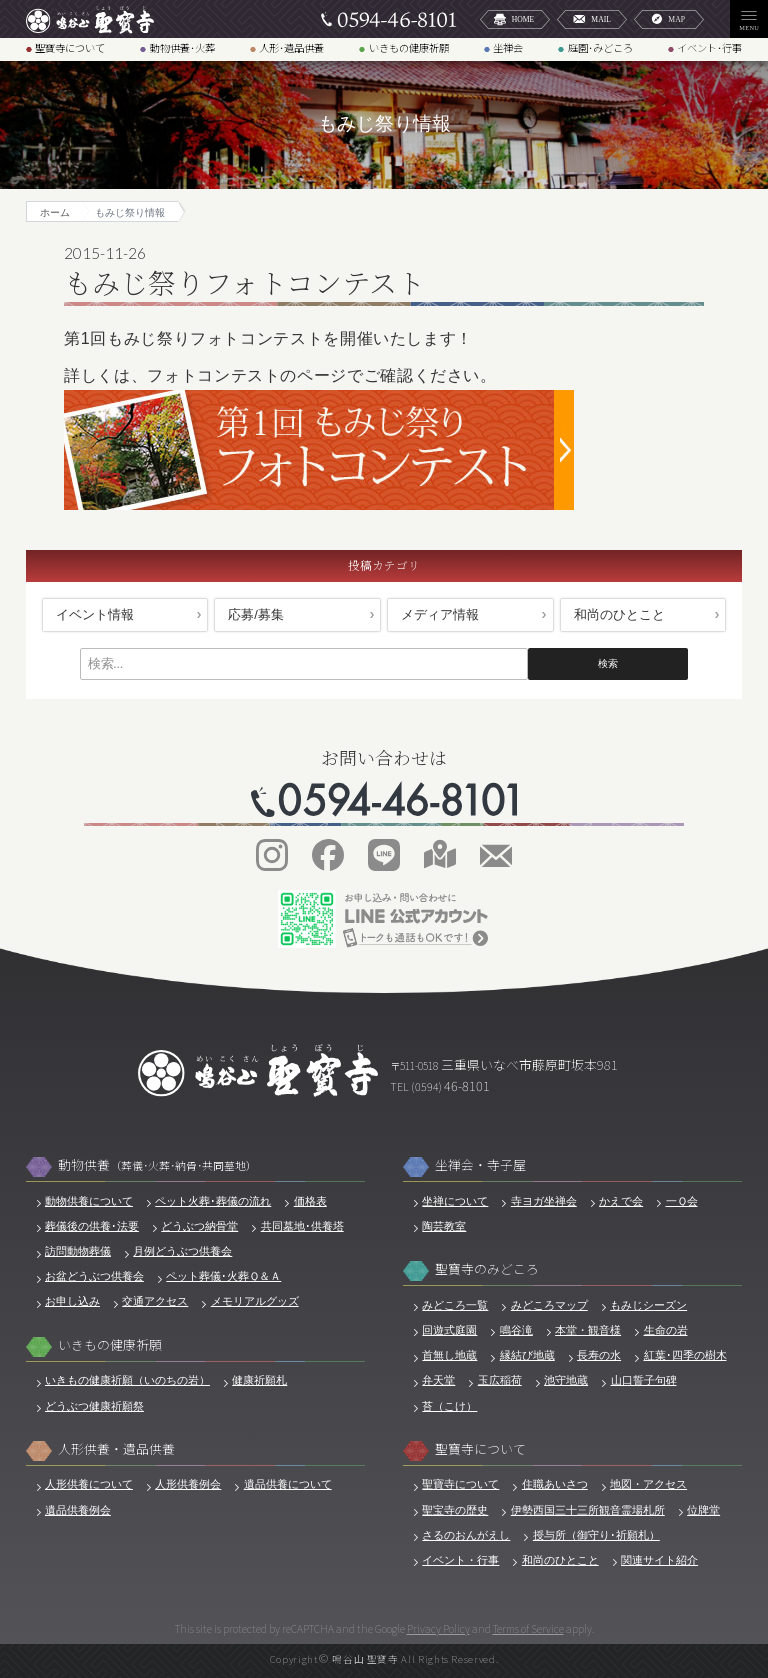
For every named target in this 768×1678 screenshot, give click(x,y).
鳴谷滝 (516, 1330)
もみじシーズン (648, 1305)
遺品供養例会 (78, 1510)
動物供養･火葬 (182, 48)
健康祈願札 (259, 1380)
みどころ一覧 (455, 1305)
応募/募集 (256, 614)
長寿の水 (599, 1355)
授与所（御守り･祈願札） (596, 1535)
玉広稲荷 (500, 1380)
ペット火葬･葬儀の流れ (213, 1201)
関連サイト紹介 (659, 1560)
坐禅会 (508, 48)
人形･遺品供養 (291, 48)
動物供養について (89, 1201)
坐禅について (455, 1201)
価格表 (310, 1201)
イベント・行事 (460, 1560)
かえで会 (621, 1201)
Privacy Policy (438, 1628)
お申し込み (72, 1301)
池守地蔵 (566, 1380)
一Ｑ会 (682, 1201)
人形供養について (89, 1484)
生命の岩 (666, 1330)
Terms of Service (528, 1628)
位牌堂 (703, 1510)
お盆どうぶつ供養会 (94, 1276)
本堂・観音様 (588, 1330)
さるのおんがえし (466, 1535)
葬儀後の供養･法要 (92, 1226)
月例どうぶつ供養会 (182, 1251)
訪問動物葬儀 (78, 1251)
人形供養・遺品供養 (116, 1449)
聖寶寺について (70, 48)
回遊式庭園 (449, 1330)
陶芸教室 (444, 1226)
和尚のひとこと (619, 614)
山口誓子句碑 (644, 1380)
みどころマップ (549, 1305)
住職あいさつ (555, 1484)
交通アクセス (155, 1301)
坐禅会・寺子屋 (480, 1165)
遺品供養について (288, 1484)
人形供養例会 (188, 1484)
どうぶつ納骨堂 (199, 1226)
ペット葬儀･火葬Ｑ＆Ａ (223, 1276)
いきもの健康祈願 (409, 48)
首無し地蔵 (449, 1355)
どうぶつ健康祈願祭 (94, 1406)
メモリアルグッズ (255, 1301)
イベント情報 (95, 614)
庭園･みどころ (600, 48)
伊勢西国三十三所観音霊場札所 (588, 1510)
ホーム (55, 212)
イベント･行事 (709, 48)
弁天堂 (438, 1380)
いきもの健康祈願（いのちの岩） (127, 1380)
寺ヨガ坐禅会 (544, 1201)
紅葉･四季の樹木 (685, 1355)
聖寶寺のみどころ (487, 1269)
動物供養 (157, 1165)
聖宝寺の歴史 (455, 1510)
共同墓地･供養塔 (302, 1226)
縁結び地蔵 (527, 1355)
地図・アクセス (648, 1484)
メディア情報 (440, 614)
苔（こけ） (449, 1406)
